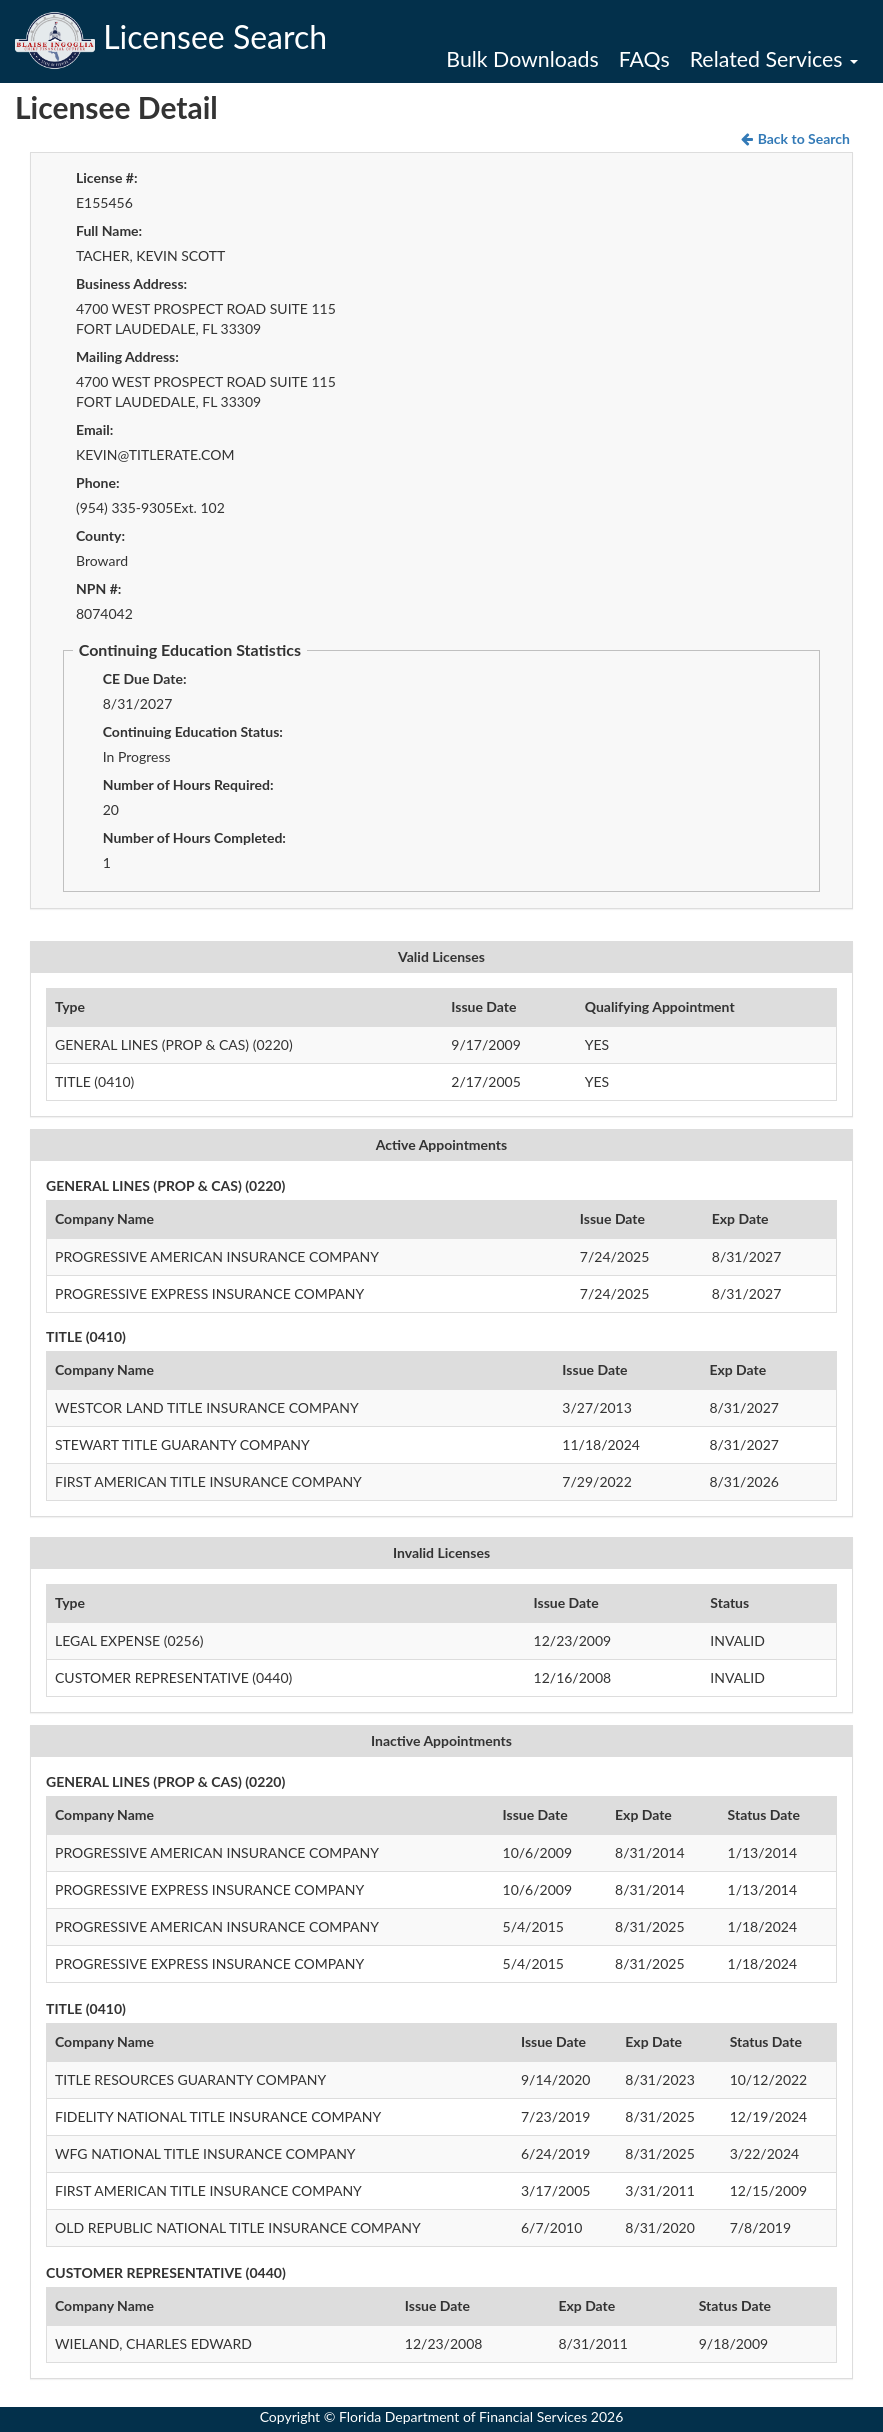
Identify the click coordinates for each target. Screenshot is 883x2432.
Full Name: (109, 230)
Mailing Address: (127, 356)
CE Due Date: (145, 678)
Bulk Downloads (522, 59)
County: (100, 535)
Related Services (774, 59)
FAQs (644, 59)
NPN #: (98, 588)
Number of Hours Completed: (194, 837)
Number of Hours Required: (188, 784)
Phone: (98, 482)
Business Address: (131, 283)
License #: (107, 177)
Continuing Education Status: (193, 731)
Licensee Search (171, 36)
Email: (94, 429)
